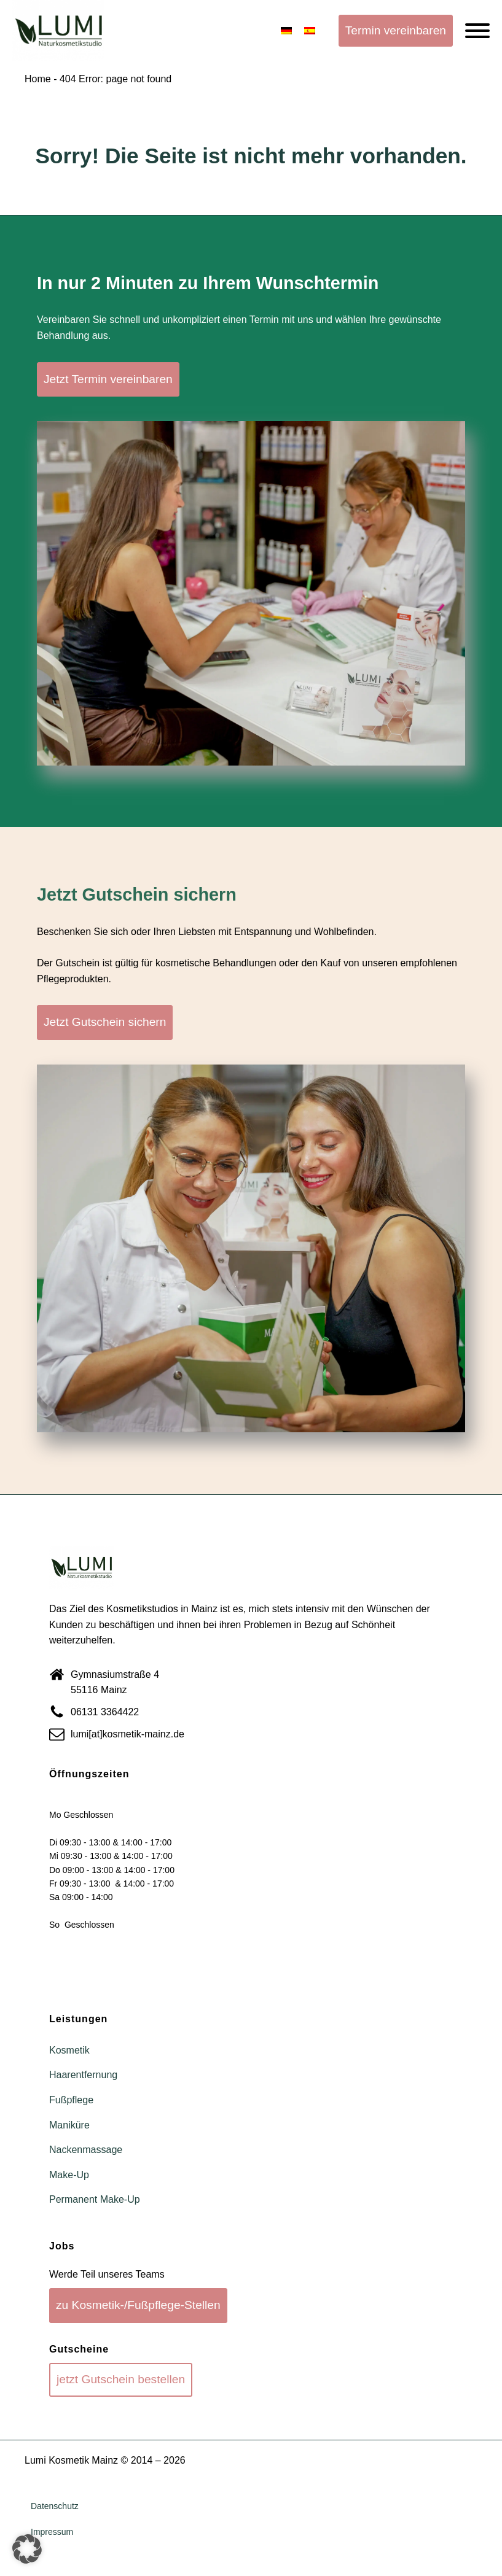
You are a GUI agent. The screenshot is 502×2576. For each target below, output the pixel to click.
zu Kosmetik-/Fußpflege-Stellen (138, 2305)
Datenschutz (55, 2506)
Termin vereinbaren (395, 30)
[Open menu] (477, 30)
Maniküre (69, 2125)
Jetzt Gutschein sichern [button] (105, 1021)
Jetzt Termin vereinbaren (108, 379)
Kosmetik (69, 2050)
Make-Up (69, 2175)
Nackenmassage (85, 2149)
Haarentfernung (83, 2075)
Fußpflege (71, 2100)
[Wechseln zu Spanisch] (309, 31)
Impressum (52, 2532)
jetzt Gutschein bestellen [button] (121, 2379)
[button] (27, 2549)
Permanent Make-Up (94, 2199)
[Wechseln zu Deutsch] (286, 31)
